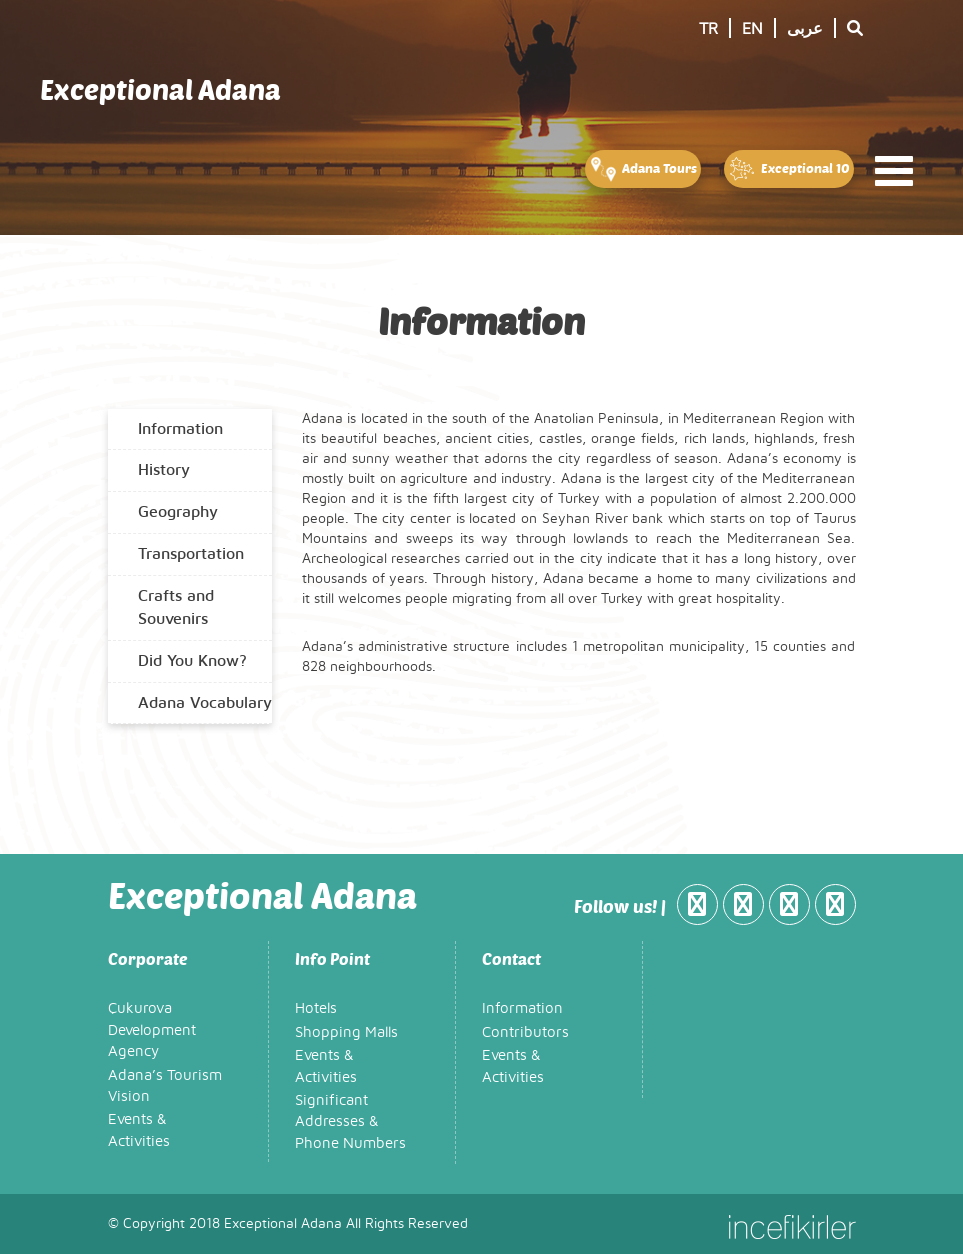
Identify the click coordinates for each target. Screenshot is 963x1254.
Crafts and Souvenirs (176, 607)
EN (752, 29)
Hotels (316, 1008)
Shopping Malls (346, 1032)
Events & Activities (139, 1130)
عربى (805, 29)
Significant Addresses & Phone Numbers (350, 1122)
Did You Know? (192, 661)
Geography (178, 512)
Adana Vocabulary (205, 703)
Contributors (525, 1032)
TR (708, 29)
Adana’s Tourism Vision (165, 1086)
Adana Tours (642, 169)
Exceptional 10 (788, 169)
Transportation (191, 554)
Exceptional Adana (160, 89)
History (164, 470)
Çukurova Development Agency (152, 1030)
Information (180, 429)
